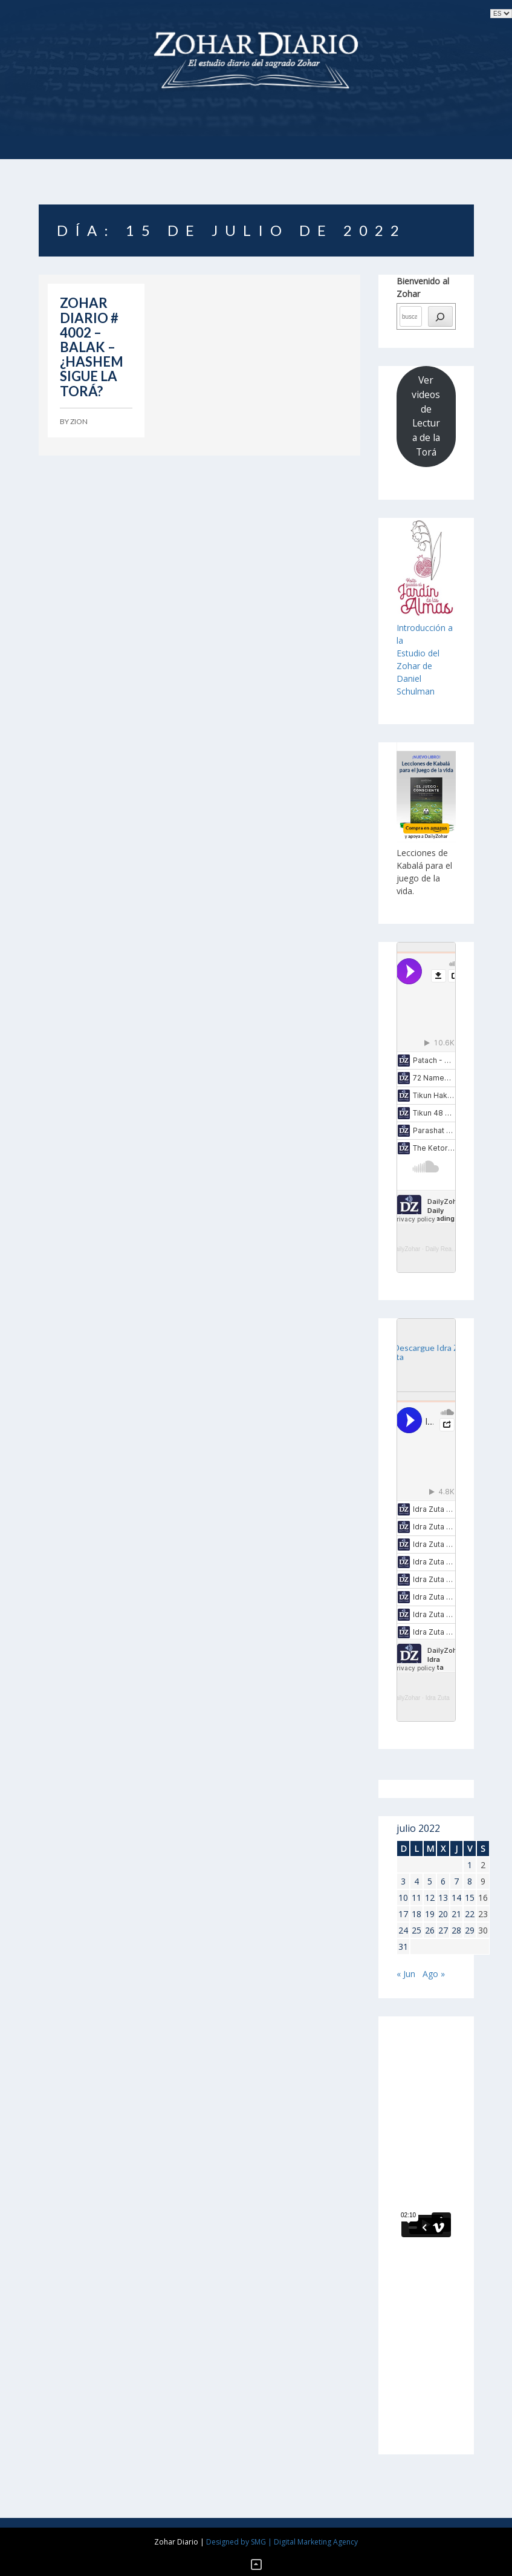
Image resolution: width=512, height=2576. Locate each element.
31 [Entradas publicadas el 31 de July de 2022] (403, 1946)
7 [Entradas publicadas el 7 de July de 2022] (456, 1881)
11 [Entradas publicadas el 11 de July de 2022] (416, 1897)
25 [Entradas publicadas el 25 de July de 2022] (416, 1930)
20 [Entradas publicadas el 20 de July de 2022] (443, 1914)
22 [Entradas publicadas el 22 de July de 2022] (470, 1914)
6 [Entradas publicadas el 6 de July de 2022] (443, 1881)
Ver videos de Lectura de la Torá (426, 415)
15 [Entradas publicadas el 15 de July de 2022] (470, 1897)
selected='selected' (501, 13)
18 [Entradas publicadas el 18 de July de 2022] (416, 1914)
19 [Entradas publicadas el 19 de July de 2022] (430, 1914)
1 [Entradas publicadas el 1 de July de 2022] (469, 1865)
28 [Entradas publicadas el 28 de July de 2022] (456, 1930)
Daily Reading (444, 1249)
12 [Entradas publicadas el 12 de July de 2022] (430, 1897)
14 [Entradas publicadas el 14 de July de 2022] (456, 1897)
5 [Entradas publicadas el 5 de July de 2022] (429, 1881)
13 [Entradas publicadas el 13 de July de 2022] (443, 1897)
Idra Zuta (438, 1698)
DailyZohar (405, 1249)
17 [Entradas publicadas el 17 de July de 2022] (403, 1914)
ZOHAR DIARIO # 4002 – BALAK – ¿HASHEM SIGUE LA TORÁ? (91, 347)
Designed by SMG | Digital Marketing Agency (282, 2542)
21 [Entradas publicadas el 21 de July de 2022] (456, 1914)
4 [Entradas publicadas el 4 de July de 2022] (416, 1881)
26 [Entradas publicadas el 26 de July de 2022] (430, 1930)
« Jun (406, 1973)
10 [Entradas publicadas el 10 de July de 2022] (403, 1897)
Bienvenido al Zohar (423, 287)
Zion (79, 421)
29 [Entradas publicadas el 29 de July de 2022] (470, 1930)
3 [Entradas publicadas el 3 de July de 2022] (403, 1881)
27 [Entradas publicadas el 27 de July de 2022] (443, 1930)
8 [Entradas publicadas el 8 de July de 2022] (469, 1881)
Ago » (434, 1973)
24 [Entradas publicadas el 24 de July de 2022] (403, 1930)
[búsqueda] (440, 316)
